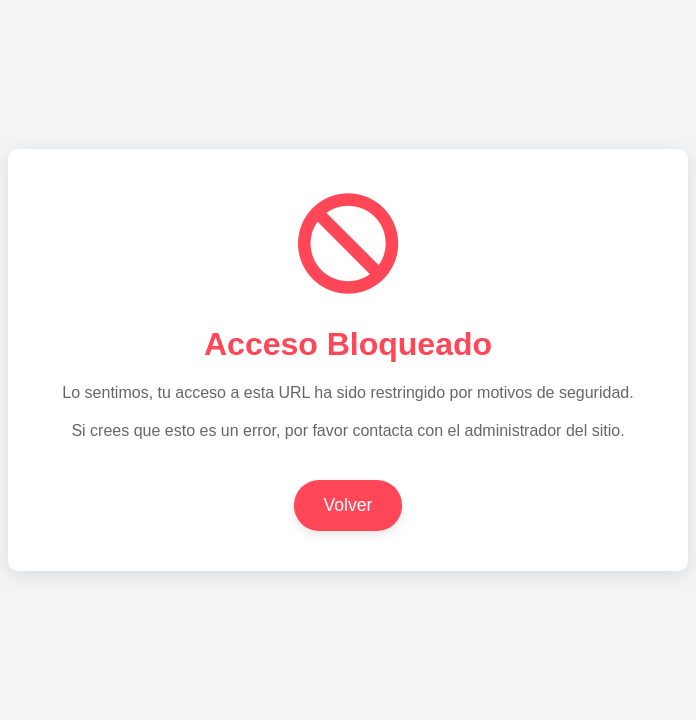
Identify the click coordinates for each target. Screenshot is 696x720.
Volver (348, 505)
